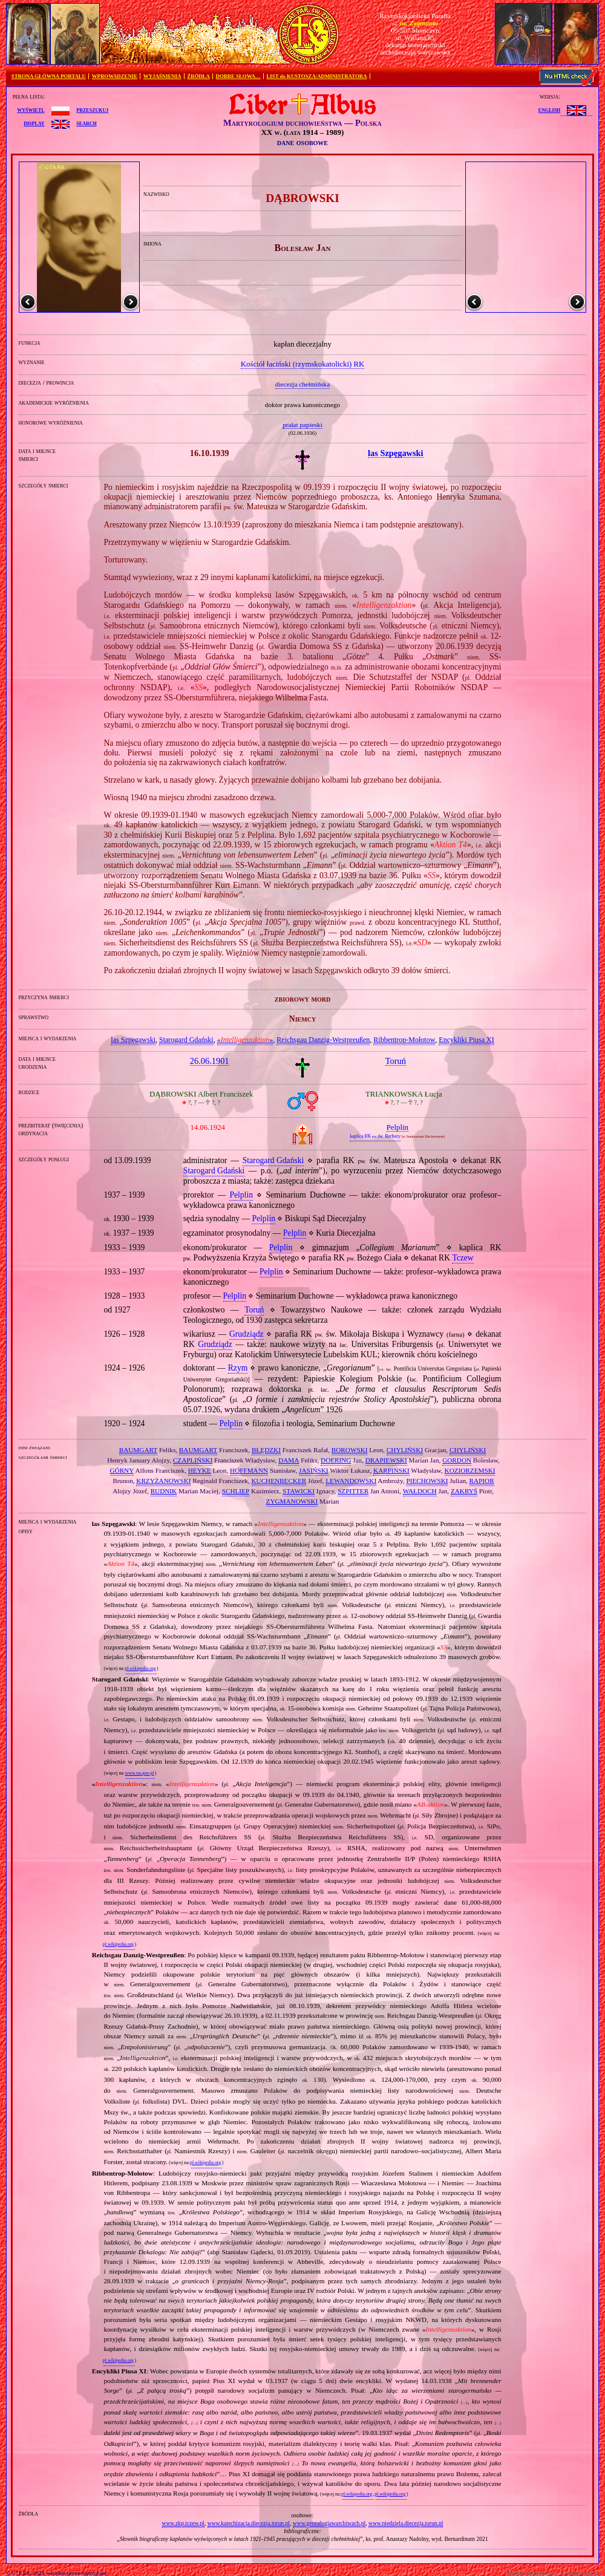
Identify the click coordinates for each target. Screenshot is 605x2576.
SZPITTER (353, 1491)
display (34, 122)
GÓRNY (122, 1470)
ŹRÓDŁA (198, 76)
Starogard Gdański (186, 1039)
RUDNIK (164, 1491)
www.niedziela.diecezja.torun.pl (405, 2523)
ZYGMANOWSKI (292, 1501)
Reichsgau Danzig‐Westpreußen (323, 1039)
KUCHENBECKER (279, 1480)
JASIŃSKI (314, 1470)
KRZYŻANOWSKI (163, 1480)
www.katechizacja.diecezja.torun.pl (249, 2523)
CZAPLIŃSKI (192, 1460)
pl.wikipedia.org (140, 1668)
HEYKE (199, 1470)
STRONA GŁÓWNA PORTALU (48, 76)
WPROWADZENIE (114, 76)
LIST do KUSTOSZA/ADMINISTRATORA (316, 76)
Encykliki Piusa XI (466, 1039)
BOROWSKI (350, 1449)
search (86, 122)
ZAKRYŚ (464, 1491)
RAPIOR (481, 1480)
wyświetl (30, 109)
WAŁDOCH (420, 1491)
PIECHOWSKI (427, 1480)
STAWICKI (299, 1491)
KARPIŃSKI (391, 1470)
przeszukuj (92, 109)
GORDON (456, 1460)
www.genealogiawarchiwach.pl (329, 2523)
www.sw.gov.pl (139, 1773)
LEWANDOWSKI (350, 1480)
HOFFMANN (249, 1470)
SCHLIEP (235, 1491)
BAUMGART (138, 1449)
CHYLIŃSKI (405, 1449)
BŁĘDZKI (266, 1449)
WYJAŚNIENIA (162, 76)
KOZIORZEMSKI (470, 1470)
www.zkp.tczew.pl (183, 2523)
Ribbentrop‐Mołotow (404, 1039)
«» (245, 1039)
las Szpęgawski (133, 1039)
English (549, 109)
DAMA (288, 1460)
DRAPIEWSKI (386, 1460)
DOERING (336, 1460)
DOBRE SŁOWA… (238, 76)
